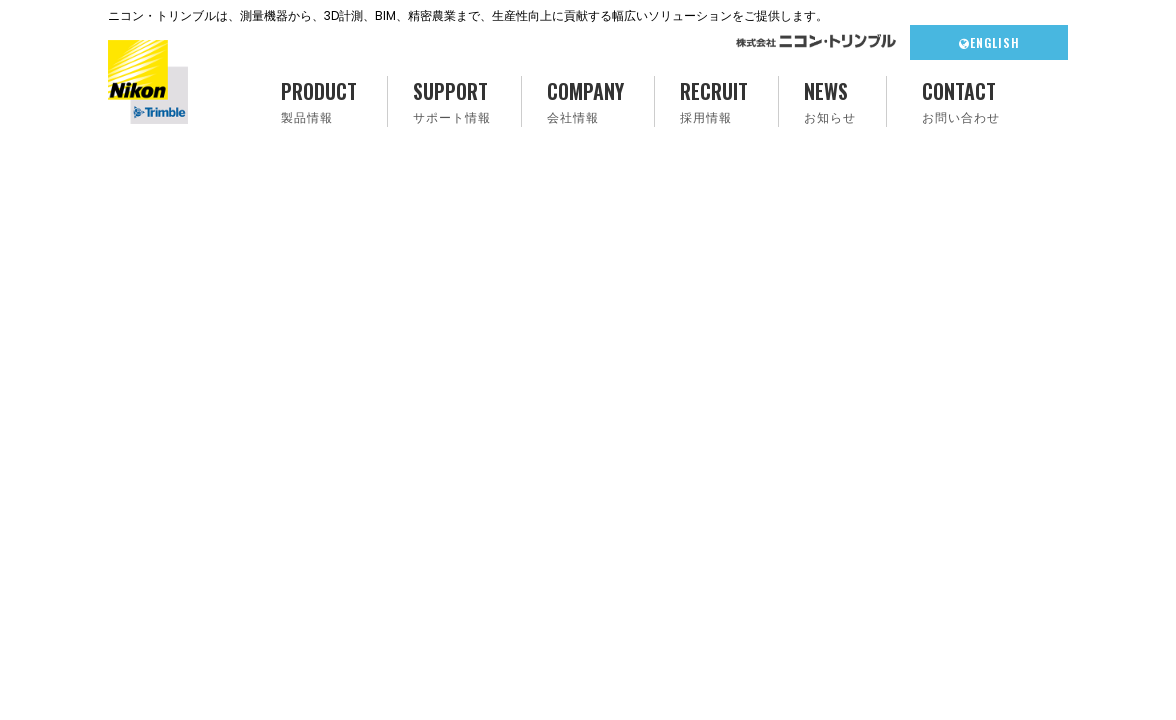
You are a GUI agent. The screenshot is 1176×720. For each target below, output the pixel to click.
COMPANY (585, 101)
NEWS (830, 101)
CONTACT (961, 101)
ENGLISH (989, 42)
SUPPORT (452, 101)
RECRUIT (714, 101)
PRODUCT (319, 101)
